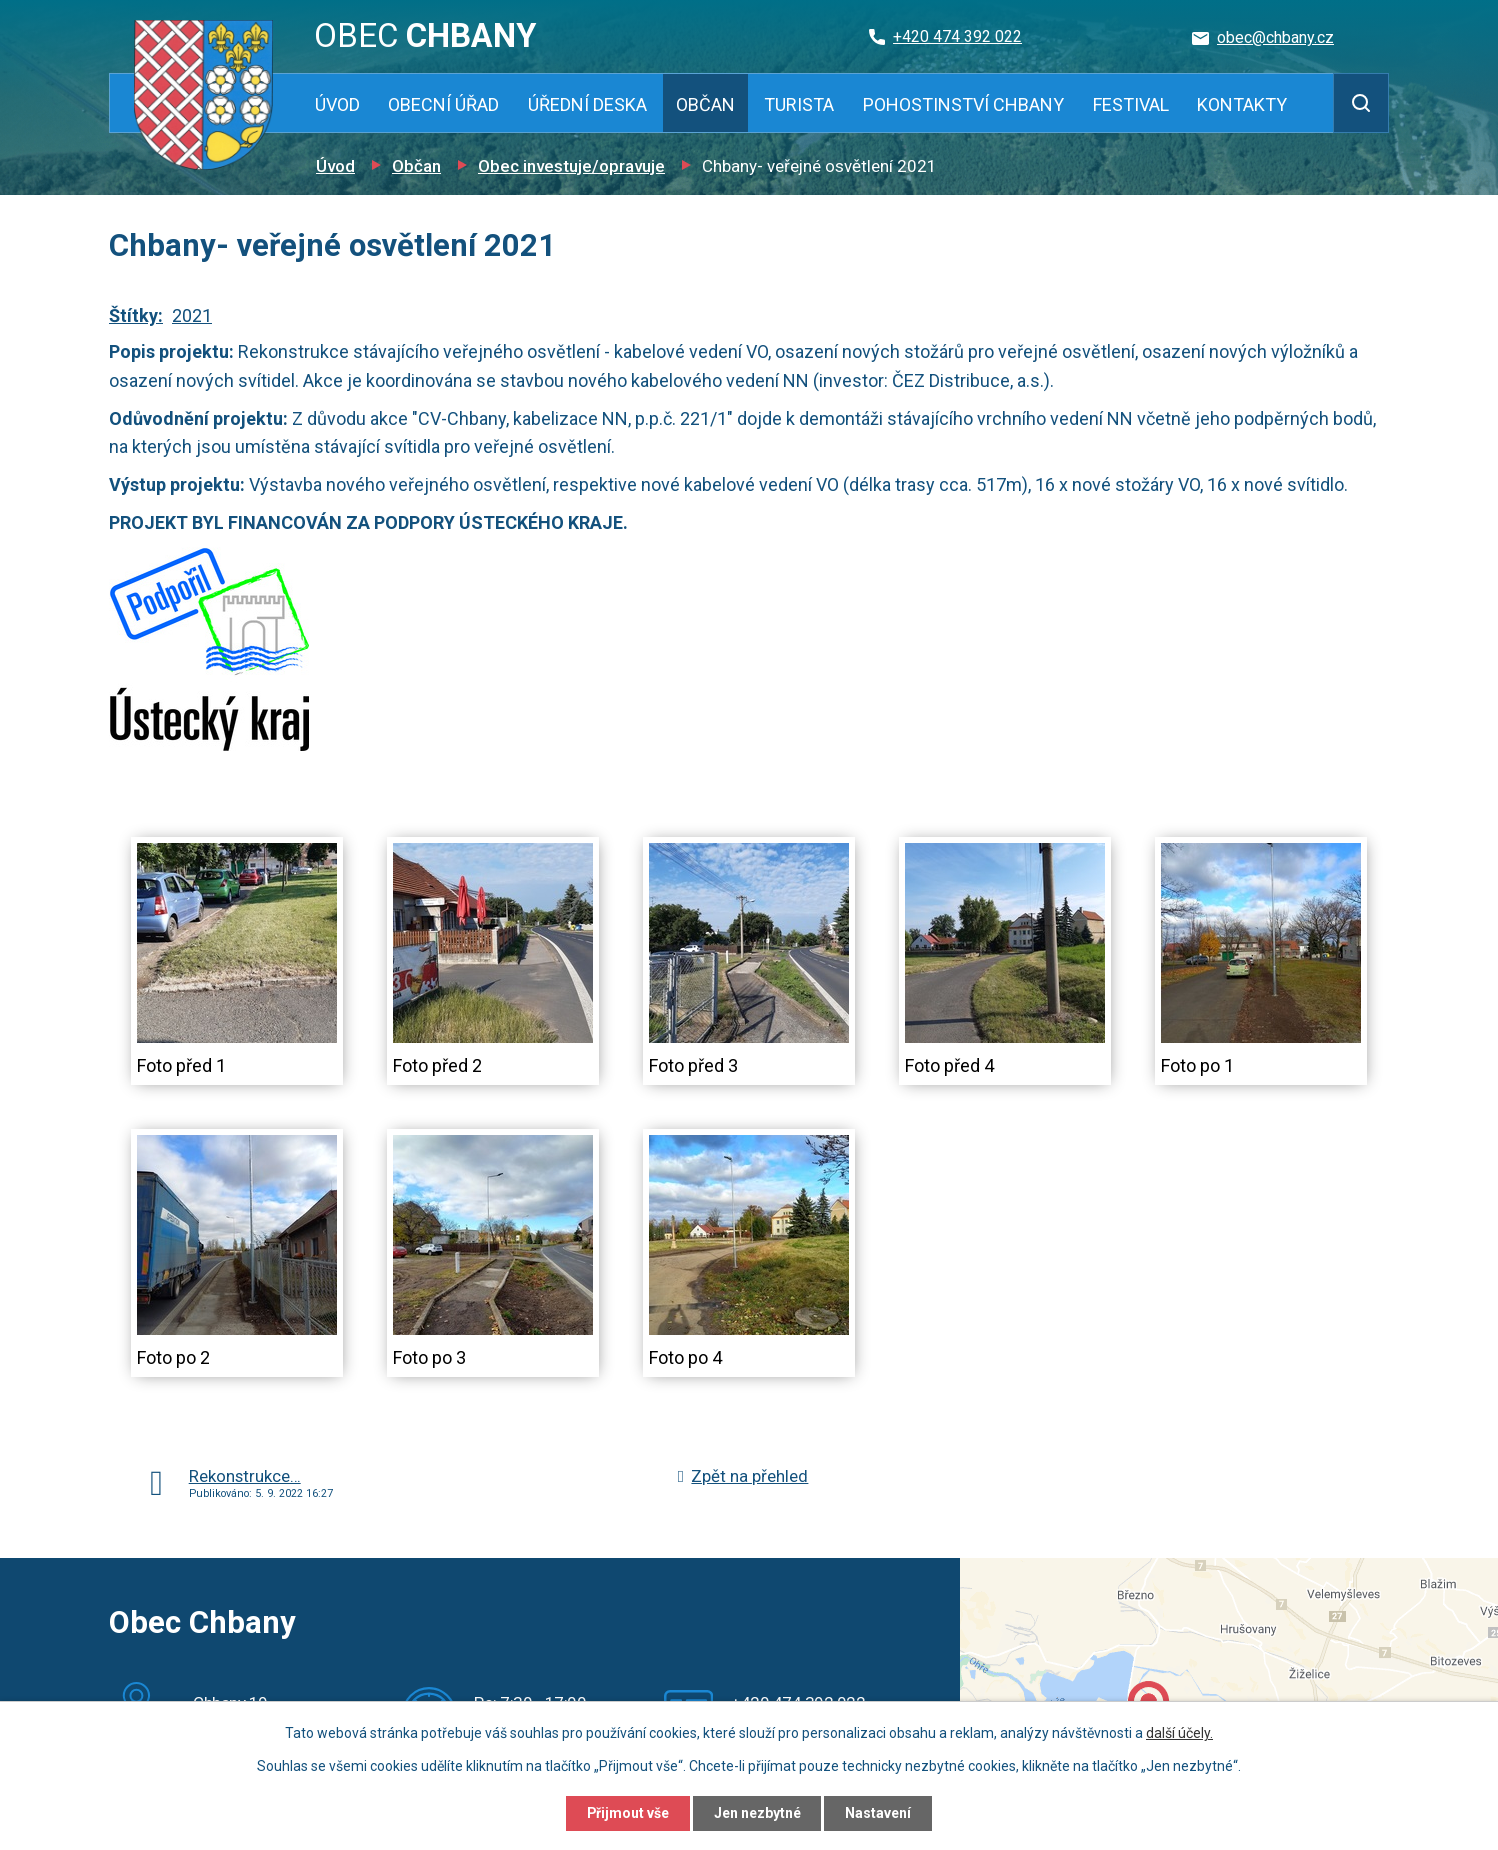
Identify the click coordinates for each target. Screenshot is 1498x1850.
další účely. (1179, 1733)
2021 (192, 315)
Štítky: (136, 315)
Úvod (337, 104)
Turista (799, 104)
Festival (1131, 104)
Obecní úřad (443, 104)
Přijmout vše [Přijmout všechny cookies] (627, 1813)
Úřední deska (587, 104)
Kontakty (1242, 104)
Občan (705, 104)
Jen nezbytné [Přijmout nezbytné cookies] (757, 1813)
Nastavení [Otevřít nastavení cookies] (879, 1813)
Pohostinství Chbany (963, 104)
